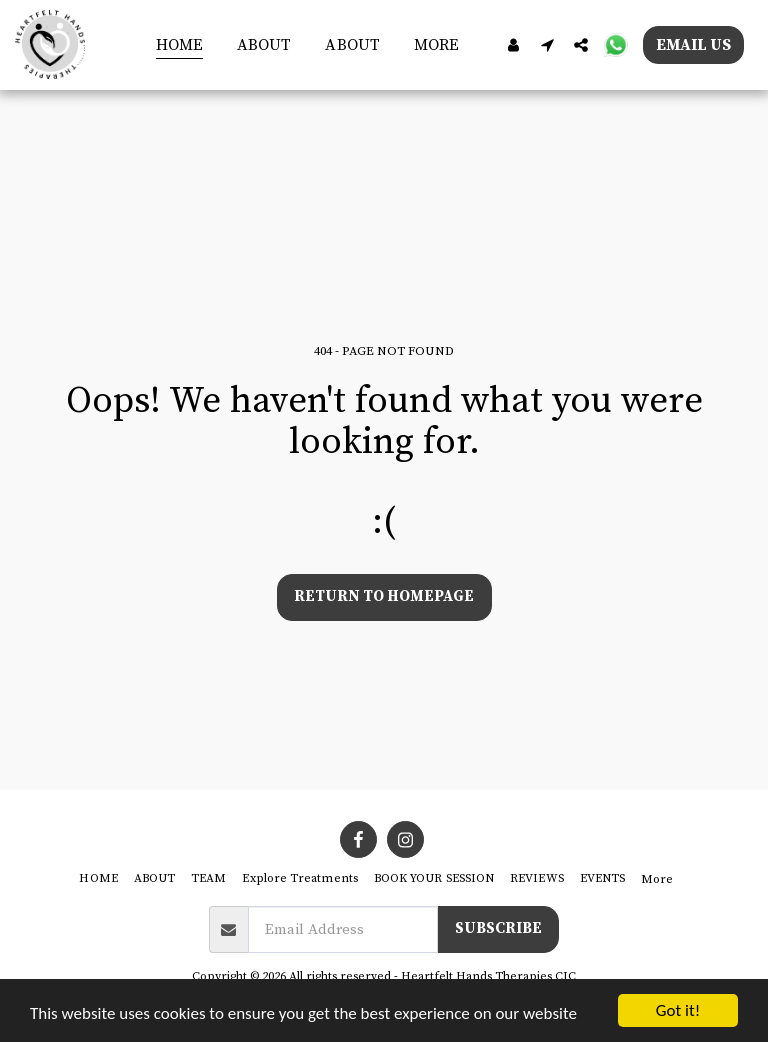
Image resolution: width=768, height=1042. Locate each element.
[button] (547, 44)
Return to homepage (384, 596)
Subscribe (498, 928)
